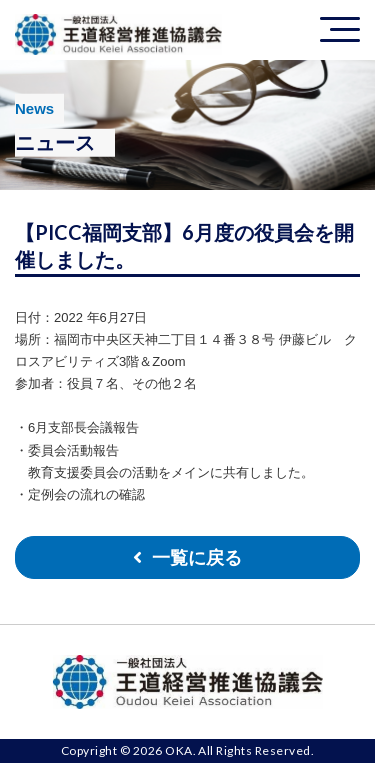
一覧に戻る (197, 558)
